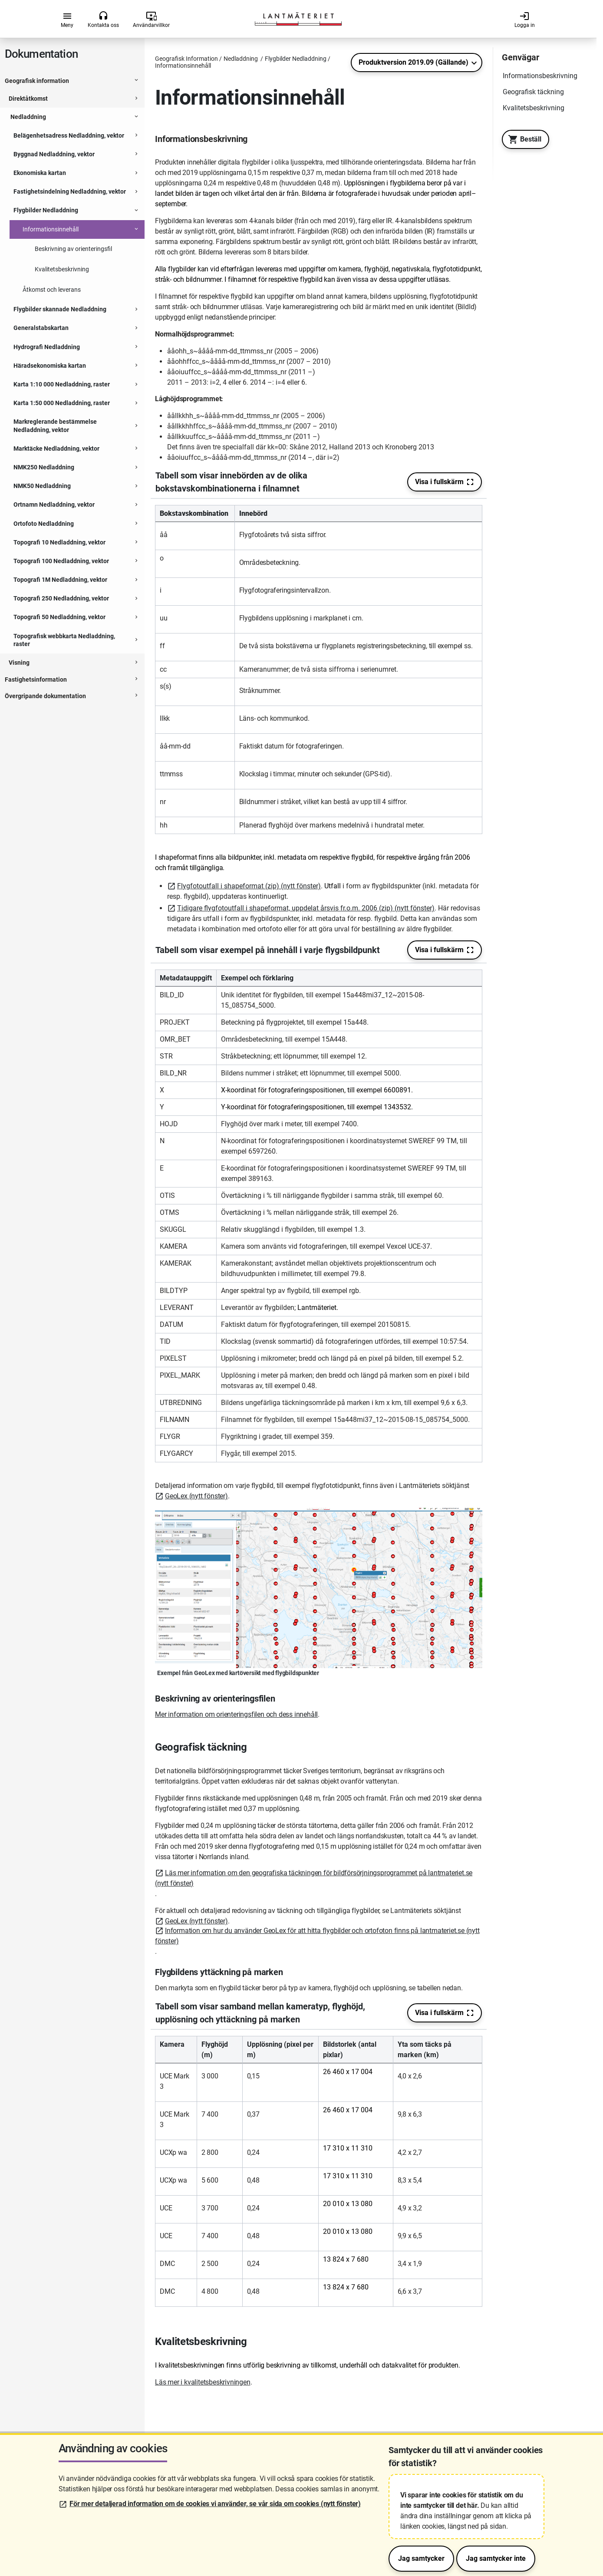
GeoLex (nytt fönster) (196, 1496)
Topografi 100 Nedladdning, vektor (61, 560)
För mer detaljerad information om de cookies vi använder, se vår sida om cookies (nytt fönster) (215, 2504)
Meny (67, 19)
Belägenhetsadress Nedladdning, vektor (68, 135)
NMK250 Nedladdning (43, 467)
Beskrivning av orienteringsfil (73, 248)
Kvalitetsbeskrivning (62, 269)
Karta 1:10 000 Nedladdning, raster (61, 384)
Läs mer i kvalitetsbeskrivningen (202, 2382)
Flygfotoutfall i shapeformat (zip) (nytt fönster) (249, 886)
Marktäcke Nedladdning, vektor (56, 448)
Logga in (524, 19)
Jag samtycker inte (496, 2558)
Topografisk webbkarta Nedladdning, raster (64, 640)
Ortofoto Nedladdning (43, 523)
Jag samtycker (421, 2558)
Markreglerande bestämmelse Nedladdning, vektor (55, 425)
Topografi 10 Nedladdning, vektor (59, 542)
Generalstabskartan (41, 327)
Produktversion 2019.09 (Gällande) (413, 62)
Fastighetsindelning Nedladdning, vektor (69, 191)
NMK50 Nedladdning (42, 485)
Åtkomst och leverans (52, 289)
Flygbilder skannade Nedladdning (59, 309)
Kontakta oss (103, 19)
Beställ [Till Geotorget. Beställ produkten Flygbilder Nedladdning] (522, 139)
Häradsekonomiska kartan (49, 365)
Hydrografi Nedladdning (46, 346)
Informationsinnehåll (51, 229)
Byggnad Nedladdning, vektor (54, 154)
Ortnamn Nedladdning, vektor (54, 504)
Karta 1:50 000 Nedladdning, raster (61, 402)
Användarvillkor (151, 19)
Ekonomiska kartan (39, 172)
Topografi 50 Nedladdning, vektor (59, 616)
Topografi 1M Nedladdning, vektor (60, 579)
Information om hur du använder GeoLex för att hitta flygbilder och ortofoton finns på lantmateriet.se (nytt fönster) (317, 1935)
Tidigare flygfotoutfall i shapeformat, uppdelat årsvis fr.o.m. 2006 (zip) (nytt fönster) (306, 908)
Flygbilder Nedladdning (45, 210)
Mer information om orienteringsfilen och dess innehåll (236, 1714)
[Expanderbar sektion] (136, 81)
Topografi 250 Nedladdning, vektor (61, 598)
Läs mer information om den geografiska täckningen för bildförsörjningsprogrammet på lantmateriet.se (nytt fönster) (313, 1878)
